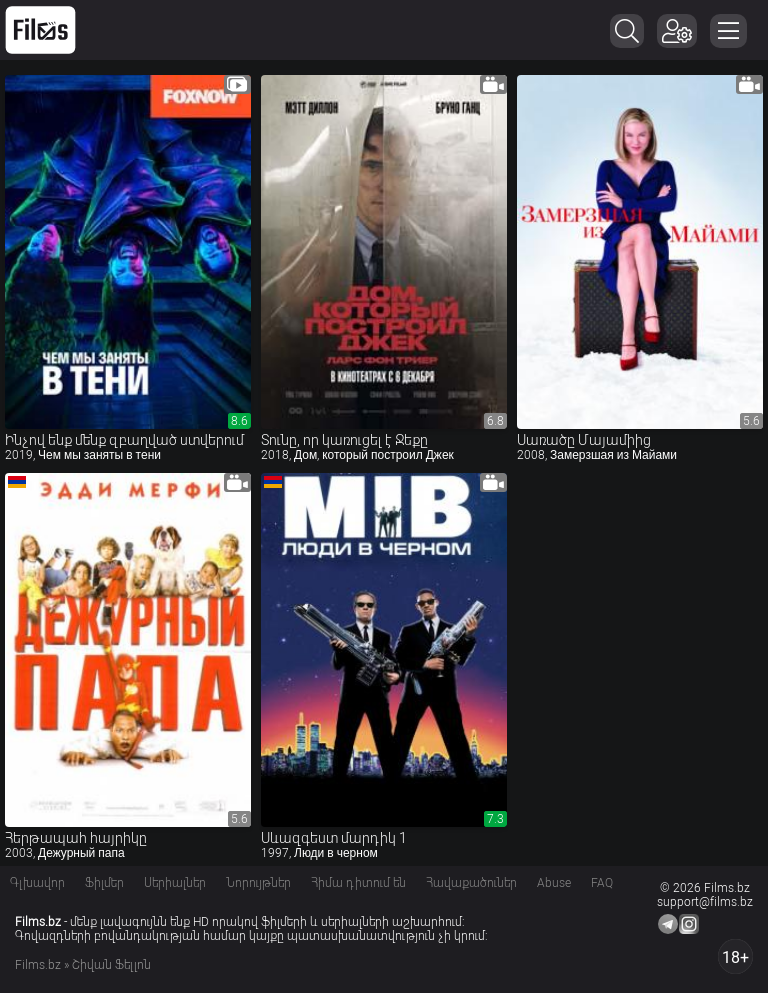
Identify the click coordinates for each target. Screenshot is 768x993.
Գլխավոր (37, 883)
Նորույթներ (258, 883)
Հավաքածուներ (471, 883)
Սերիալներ (175, 883)
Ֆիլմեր (104, 883)
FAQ (602, 883)
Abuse (554, 883)
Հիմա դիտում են (358, 883)
